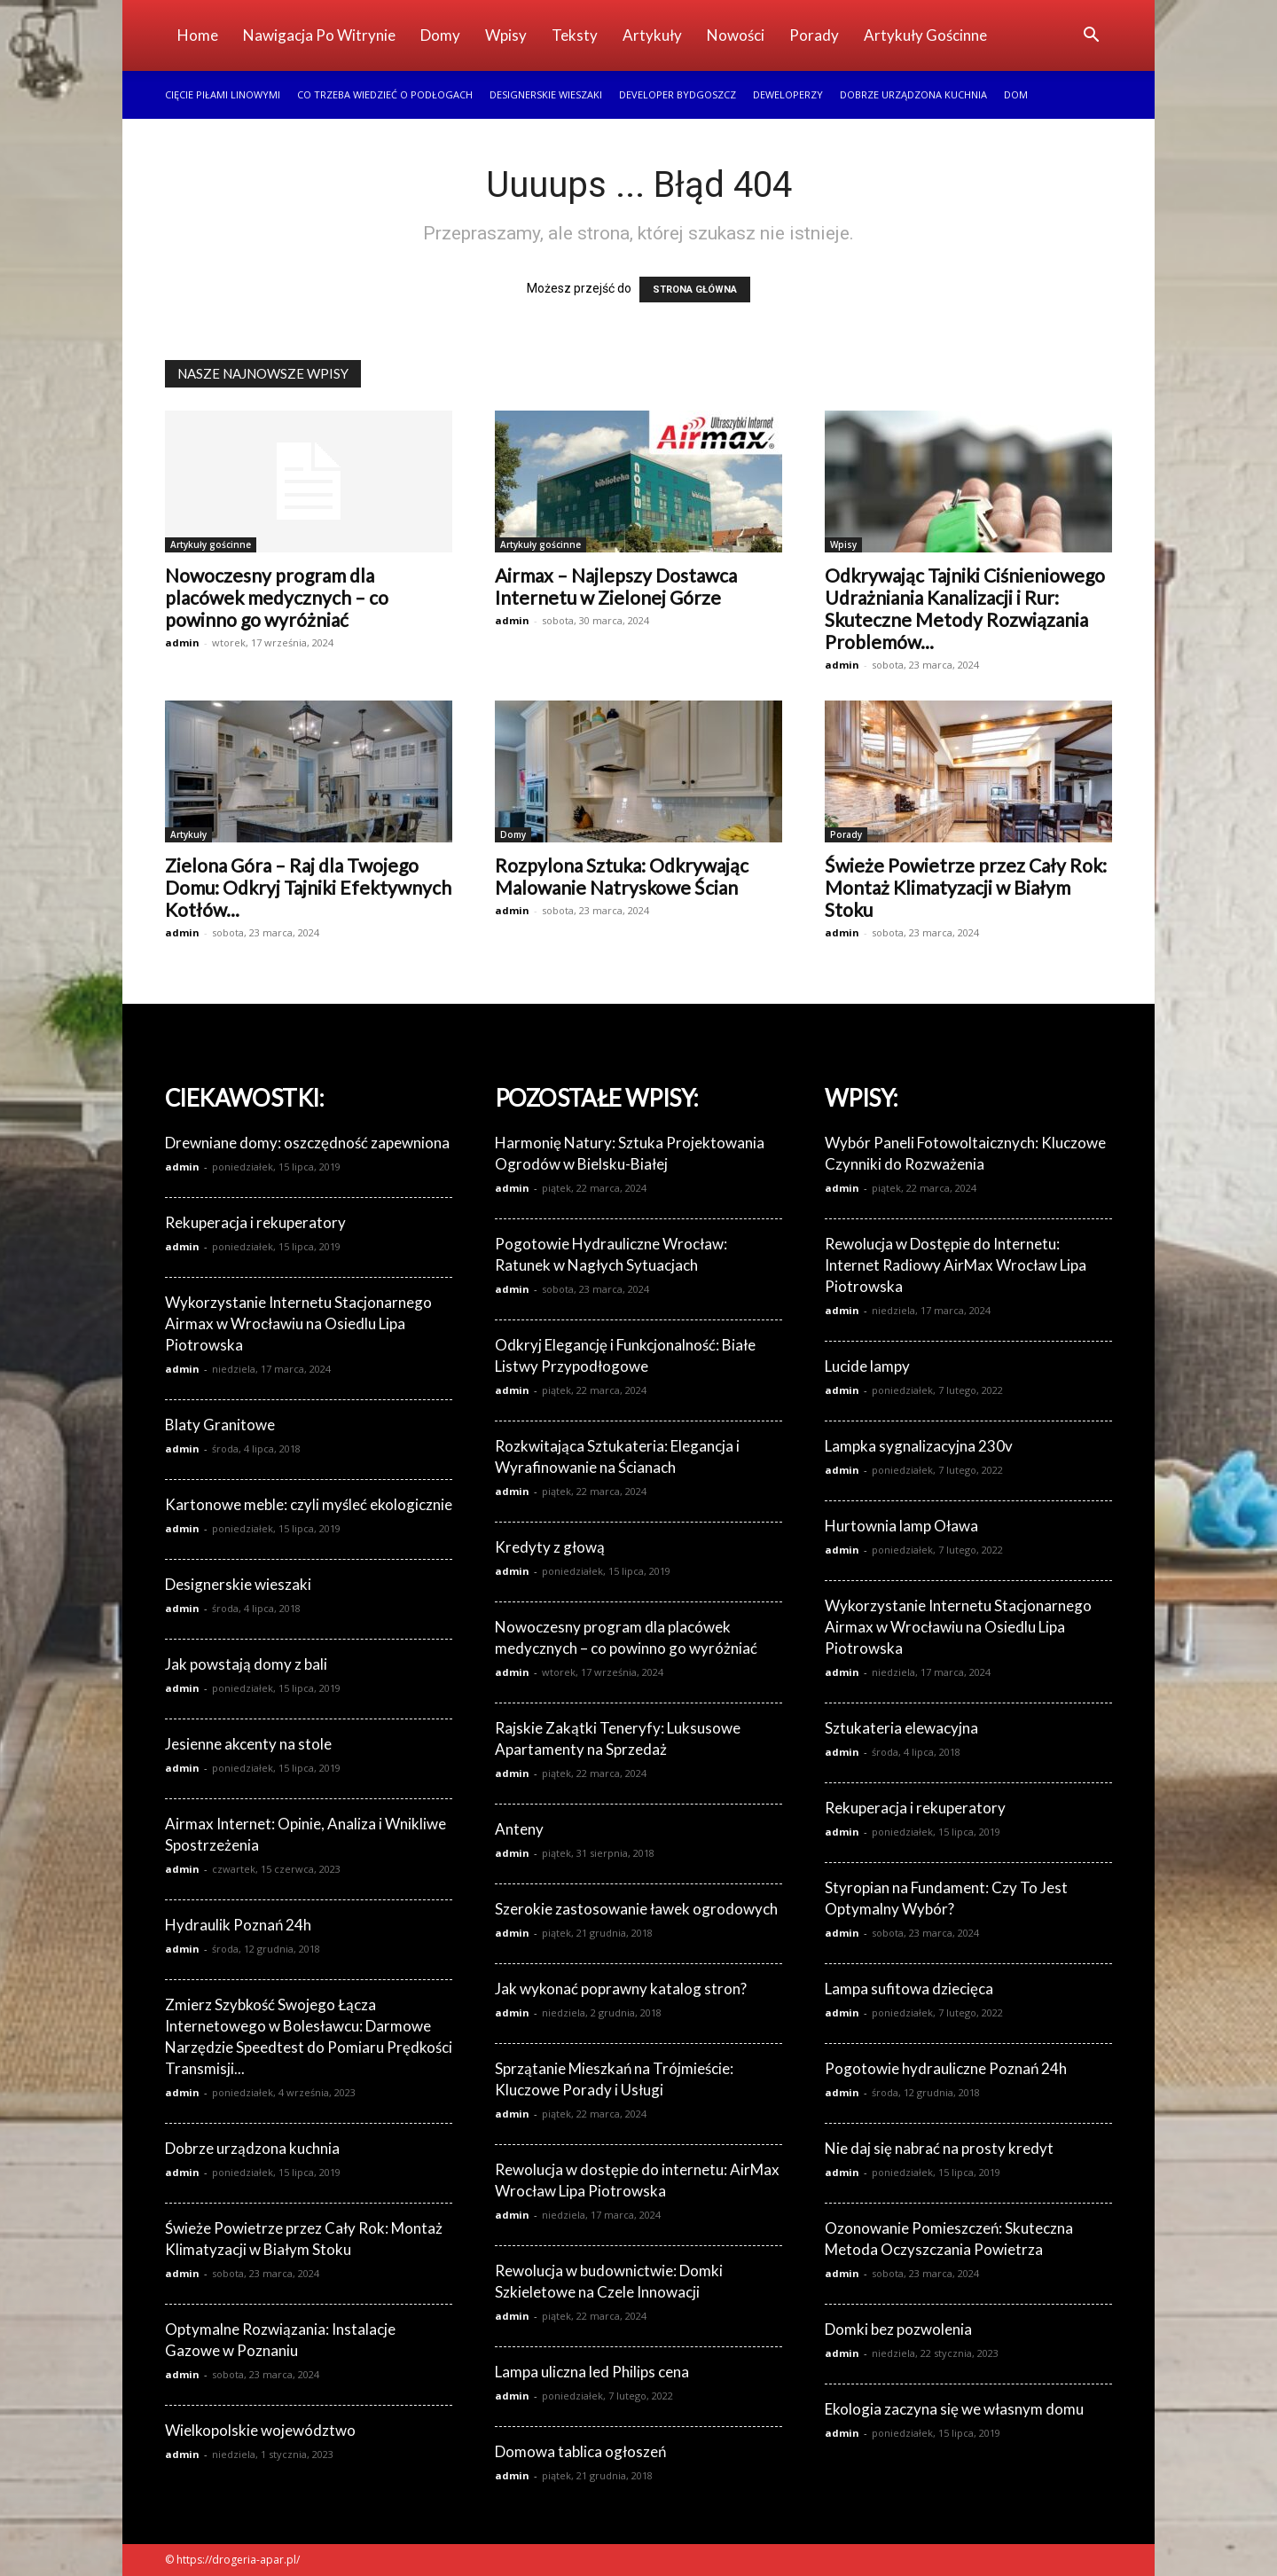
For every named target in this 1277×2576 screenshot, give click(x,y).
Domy (440, 35)
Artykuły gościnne (925, 35)
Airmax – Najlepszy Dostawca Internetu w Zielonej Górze (616, 586)
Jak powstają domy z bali (246, 1664)
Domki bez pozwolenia (898, 2329)
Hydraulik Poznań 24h (238, 1924)
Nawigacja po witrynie (319, 35)
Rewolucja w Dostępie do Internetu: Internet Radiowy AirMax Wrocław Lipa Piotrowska (955, 1265)
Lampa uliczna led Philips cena (592, 2371)
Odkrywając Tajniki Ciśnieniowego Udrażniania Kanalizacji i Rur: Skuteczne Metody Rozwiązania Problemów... (965, 608)
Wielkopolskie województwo (260, 2430)
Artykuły (652, 35)
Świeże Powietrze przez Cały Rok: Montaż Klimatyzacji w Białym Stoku (966, 887)
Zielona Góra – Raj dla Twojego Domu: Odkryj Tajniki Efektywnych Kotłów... (308, 887)
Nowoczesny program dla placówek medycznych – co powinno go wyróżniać (276, 597)
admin (182, 642)
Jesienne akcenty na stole (248, 1743)
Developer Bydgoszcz (677, 94)
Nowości (735, 35)
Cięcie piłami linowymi (222, 94)
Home (197, 35)
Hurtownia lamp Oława (901, 1525)
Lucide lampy (867, 1366)
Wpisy (506, 35)
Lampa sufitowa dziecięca (909, 1988)
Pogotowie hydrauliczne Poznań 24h (946, 2068)
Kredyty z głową (550, 1547)
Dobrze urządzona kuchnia (913, 94)
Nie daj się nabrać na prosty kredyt (939, 2148)
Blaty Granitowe (220, 1424)
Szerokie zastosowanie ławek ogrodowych (636, 1908)
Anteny (519, 1829)
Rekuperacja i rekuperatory (255, 1222)
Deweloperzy (788, 94)
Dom (1016, 94)
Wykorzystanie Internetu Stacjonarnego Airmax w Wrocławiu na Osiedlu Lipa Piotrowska (298, 1323)
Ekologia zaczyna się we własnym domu (954, 2409)
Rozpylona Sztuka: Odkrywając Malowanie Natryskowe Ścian (621, 876)
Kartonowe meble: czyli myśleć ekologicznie (308, 1504)
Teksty (575, 35)
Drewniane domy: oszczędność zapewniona (307, 1142)
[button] (1090, 36)
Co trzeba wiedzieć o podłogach (385, 94)
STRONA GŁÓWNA (695, 289)
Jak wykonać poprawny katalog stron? (621, 1988)
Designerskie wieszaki (546, 94)
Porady (814, 35)
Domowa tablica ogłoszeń (580, 2451)
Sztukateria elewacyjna (901, 1728)
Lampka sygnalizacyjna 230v (919, 1446)
